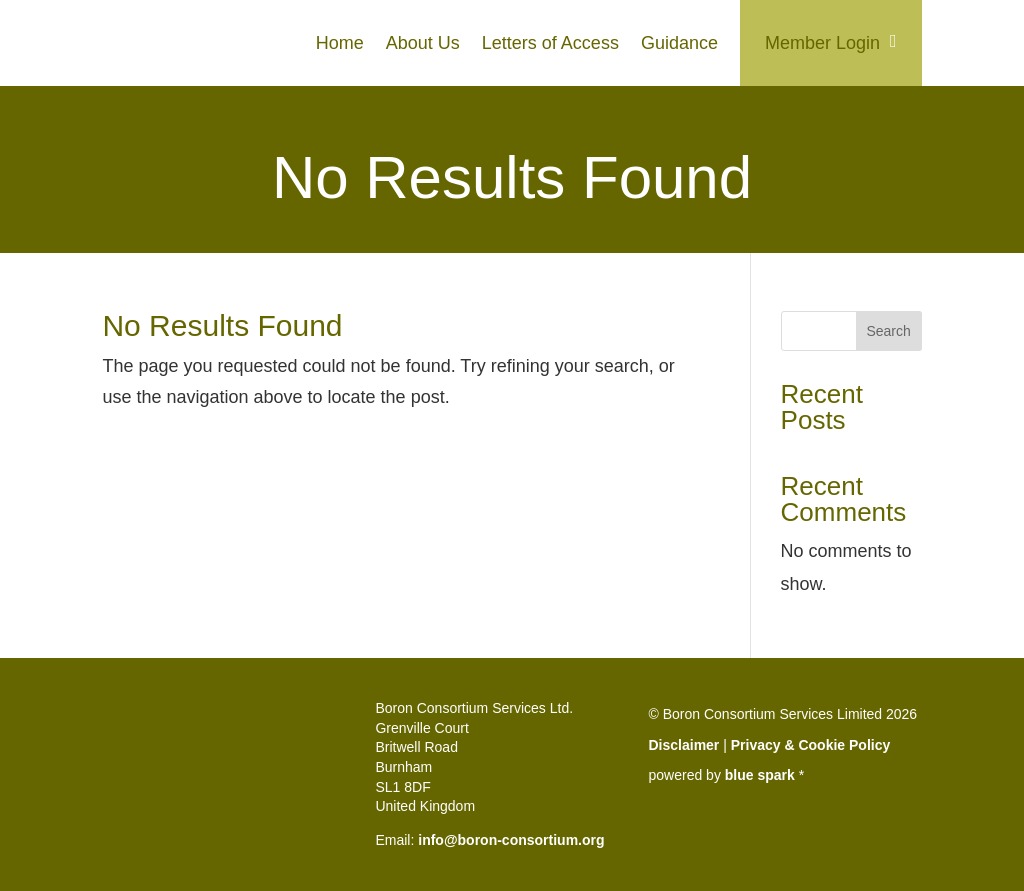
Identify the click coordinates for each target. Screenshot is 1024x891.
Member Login (822, 43)
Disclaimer (684, 745)
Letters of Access (550, 43)
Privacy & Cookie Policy (811, 745)
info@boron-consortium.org (511, 840)
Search (888, 331)
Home (340, 43)
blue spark (760, 775)
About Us (423, 43)
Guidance (679, 43)
